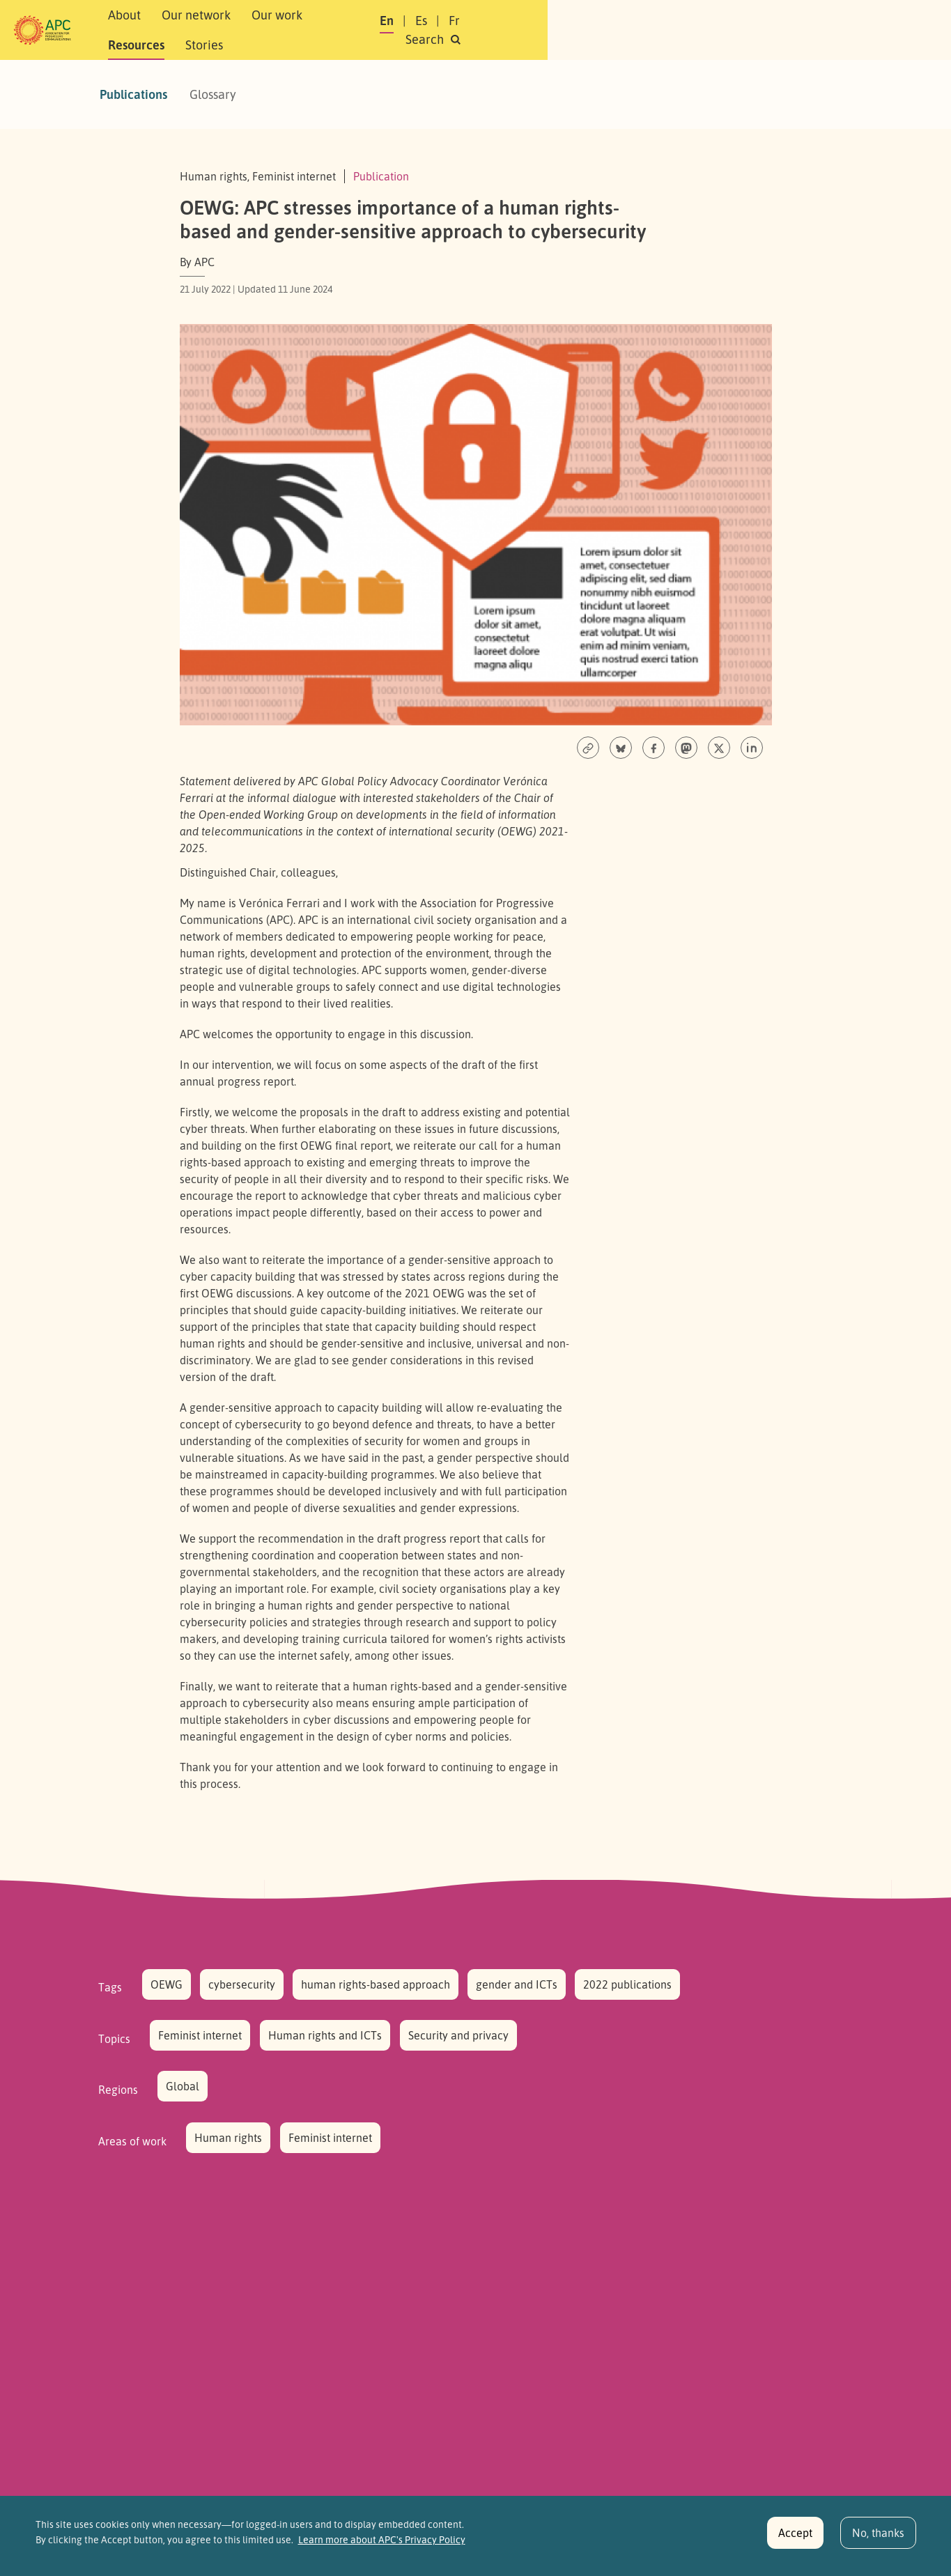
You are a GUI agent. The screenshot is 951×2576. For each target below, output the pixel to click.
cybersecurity (241, 1984)
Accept (795, 2540)
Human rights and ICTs (325, 2035)
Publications (133, 94)
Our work (355, 30)
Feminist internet (200, 2035)
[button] (826, 30)
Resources (430, 30)
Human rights (228, 2138)
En (673, 30)
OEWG (166, 1984)
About (203, 30)
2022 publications (627, 1984)
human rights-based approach (375, 1984)
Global (182, 2086)
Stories (498, 30)
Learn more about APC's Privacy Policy (381, 2547)
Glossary (213, 94)
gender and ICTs (516, 1984)
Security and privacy (458, 2035)
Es (707, 30)
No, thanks (878, 2540)
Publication (381, 176)
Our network (274, 30)
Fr (740, 30)
